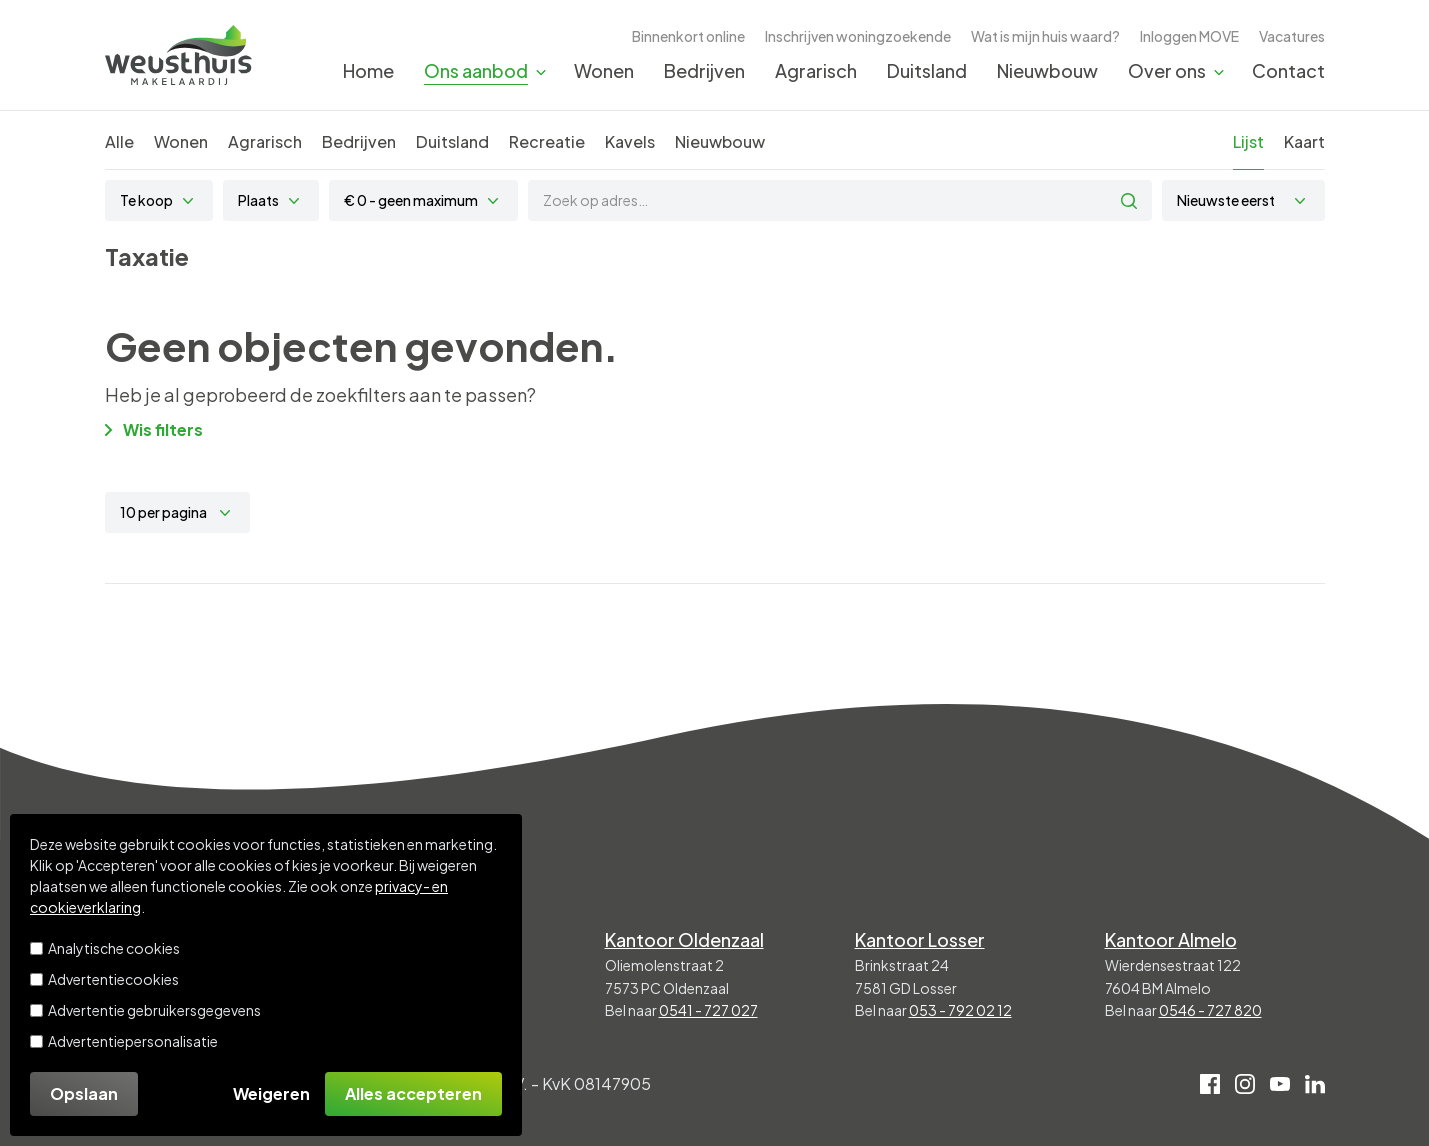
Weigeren (271, 1093)
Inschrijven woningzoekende (858, 36)
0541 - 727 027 (708, 1010)
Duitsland (927, 70)
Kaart (1304, 141)
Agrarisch (816, 70)
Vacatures (1292, 36)
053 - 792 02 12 (960, 1010)
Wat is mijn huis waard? (1045, 36)
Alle (119, 141)
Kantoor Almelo (1171, 939)
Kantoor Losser (920, 939)
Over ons (1167, 70)
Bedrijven (704, 70)
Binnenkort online (688, 36)
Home (368, 70)
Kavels (630, 141)
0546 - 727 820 (1210, 1010)
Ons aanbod (476, 70)
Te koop (146, 200)
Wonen (604, 70)
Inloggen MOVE (1189, 36)
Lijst (1248, 141)
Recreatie (547, 141)
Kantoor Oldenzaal (684, 939)
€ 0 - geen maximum (411, 200)
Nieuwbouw (1047, 70)
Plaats (258, 200)
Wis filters (154, 429)
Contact (1288, 70)
